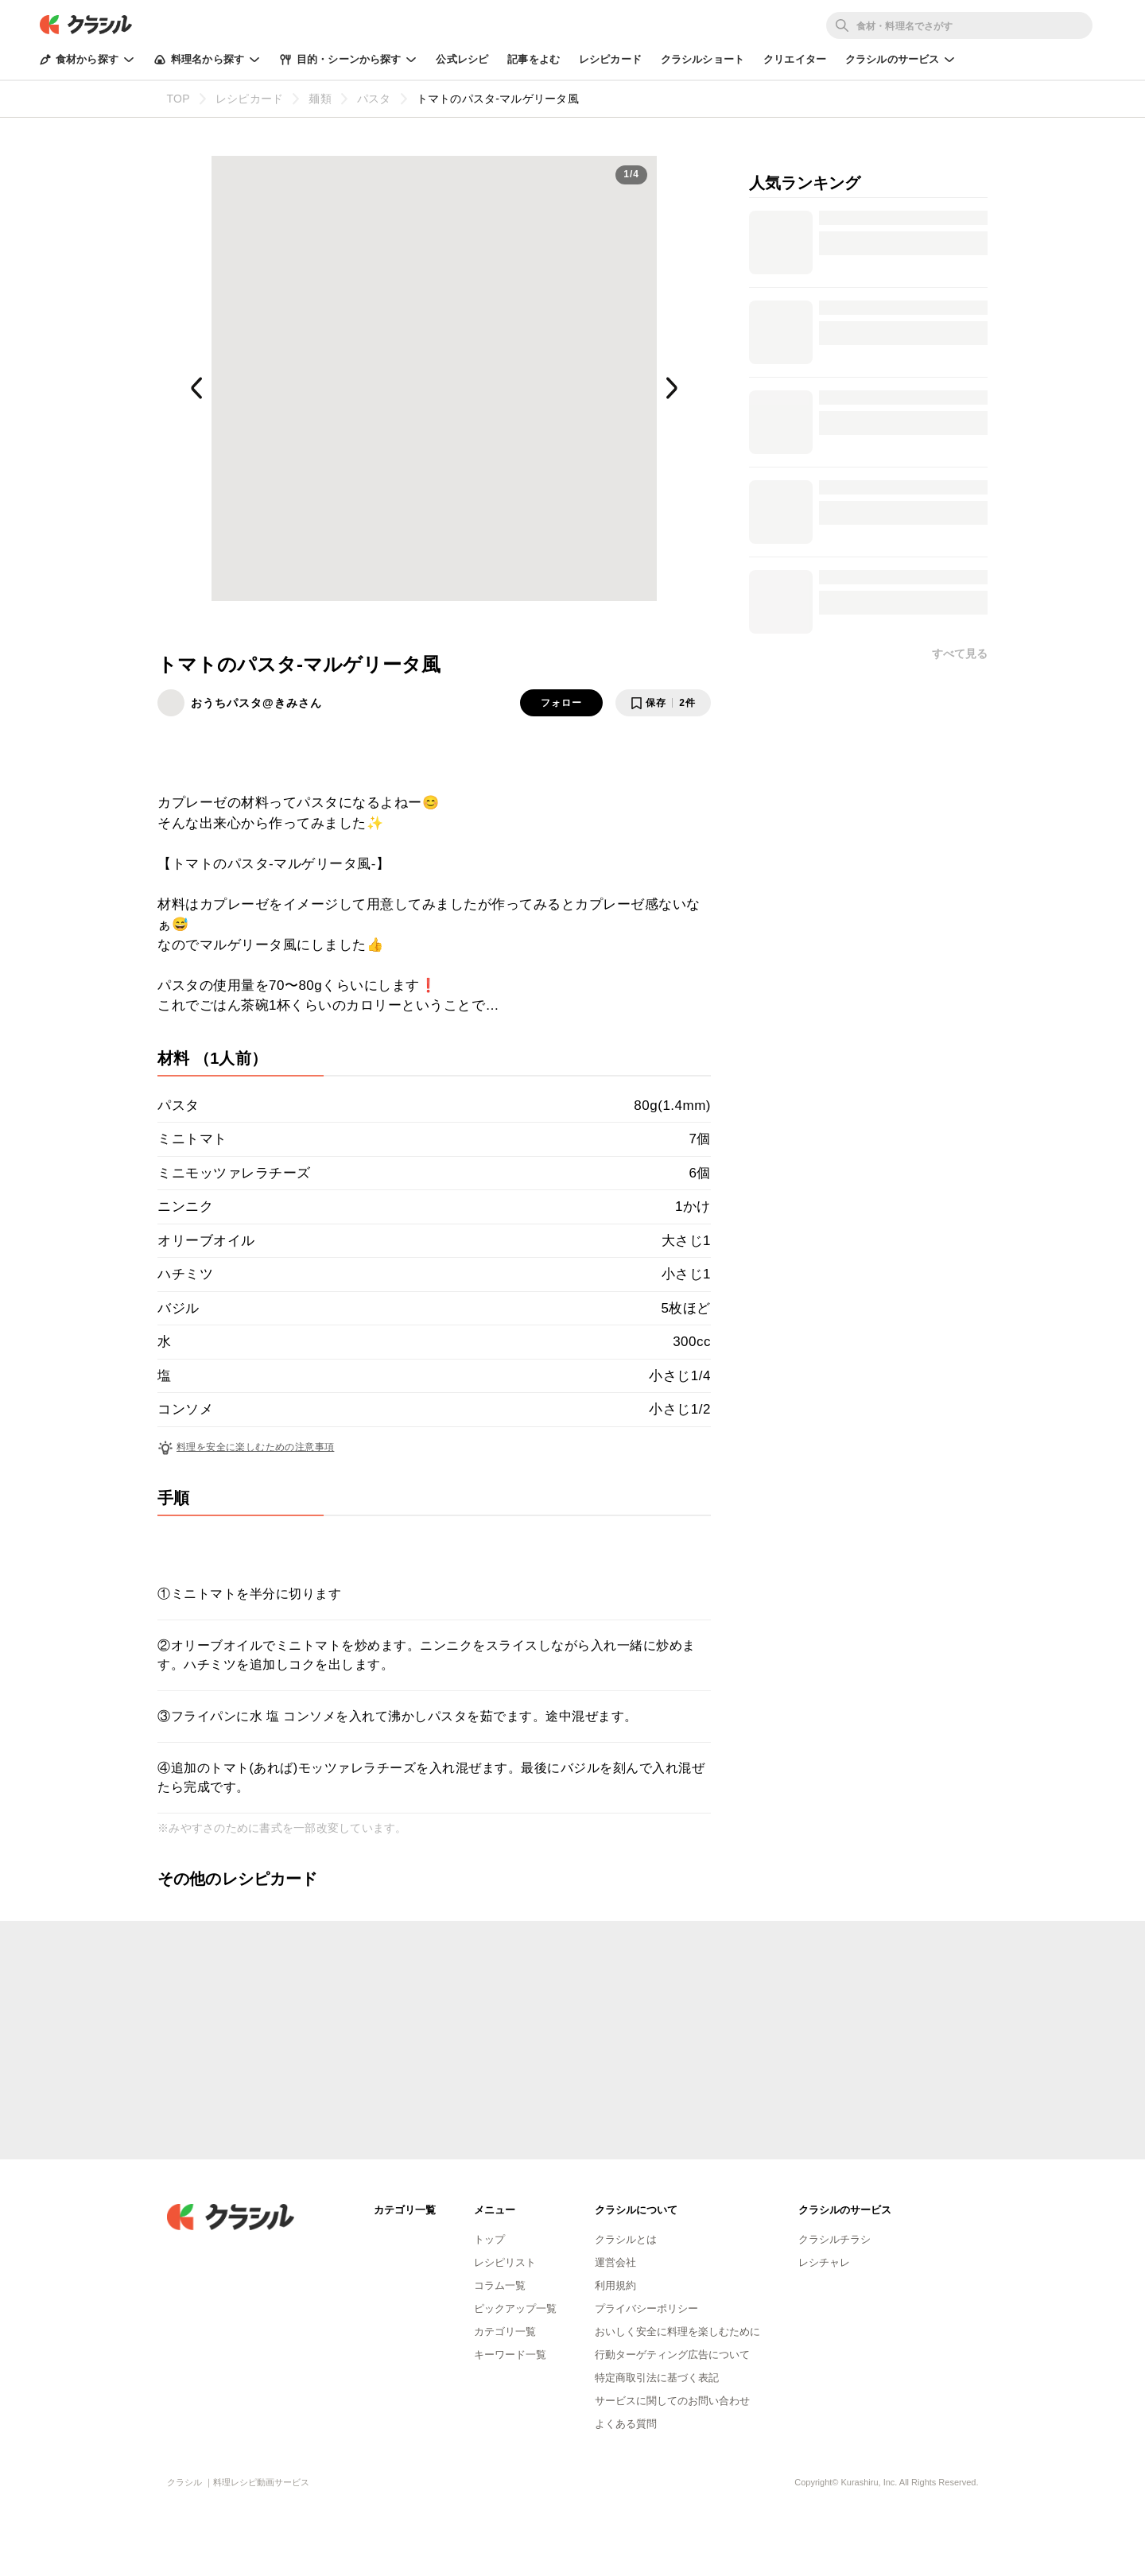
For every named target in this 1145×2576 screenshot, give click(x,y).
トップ (489, 2239)
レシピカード (610, 59)
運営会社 (615, 2262)
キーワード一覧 (510, 2355)
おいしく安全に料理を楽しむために (677, 2331)
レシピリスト (505, 2262)
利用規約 (615, 2285)
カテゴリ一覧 (505, 2331)
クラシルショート (702, 59)
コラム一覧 (500, 2285)
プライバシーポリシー (646, 2308)
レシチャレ (824, 2262)
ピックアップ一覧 (515, 2308)
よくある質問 (626, 2424)
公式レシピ (462, 59)
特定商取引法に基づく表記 (657, 2378)
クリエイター (794, 59)
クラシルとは (626, 2239)
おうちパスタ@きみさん (256, 702)
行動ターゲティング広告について (672, 2355)
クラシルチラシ (834, 2239)
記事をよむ (533, 59)
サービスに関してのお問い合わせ (672, 2401)
